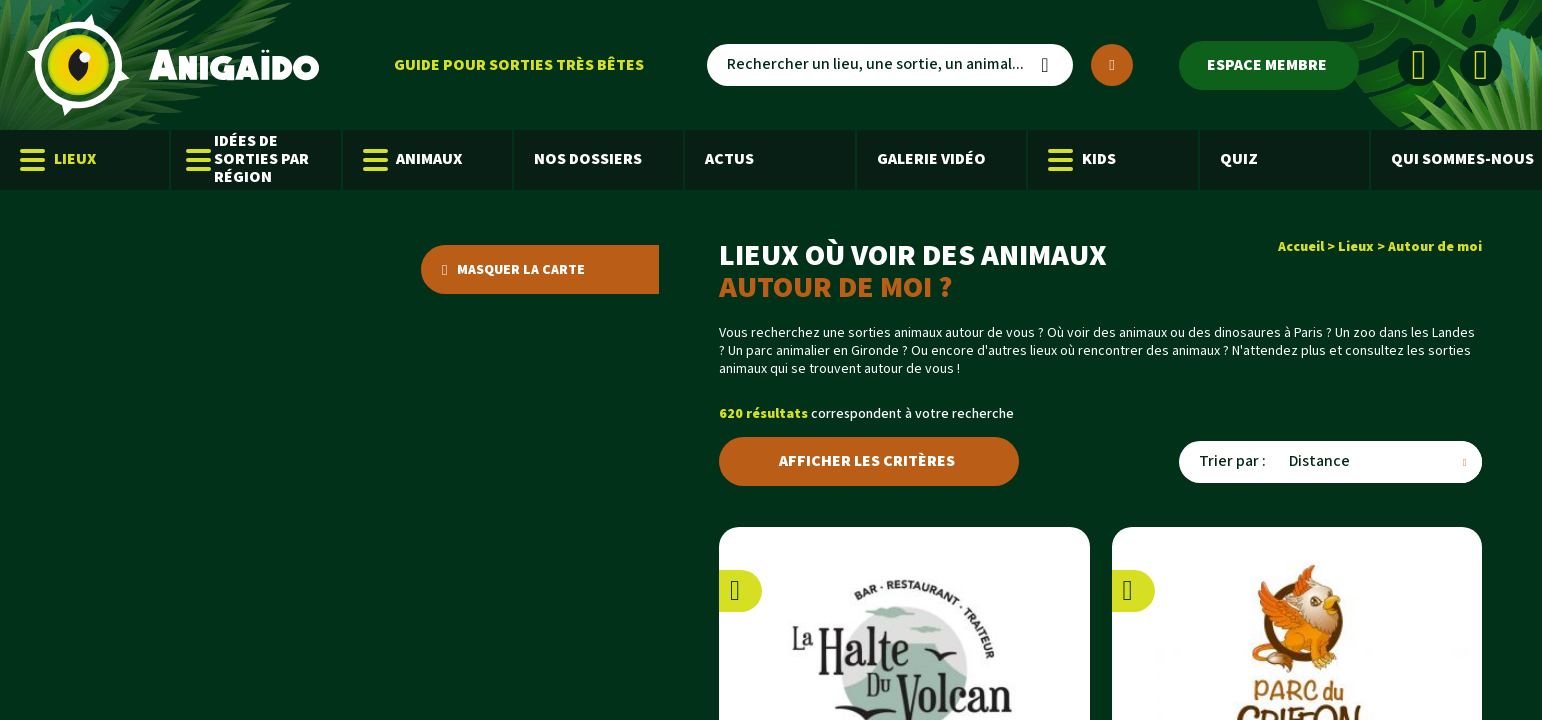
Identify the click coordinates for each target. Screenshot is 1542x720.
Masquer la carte (513, 270)
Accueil (1301, 247)
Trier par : (1232, 461)
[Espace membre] (1269, 65)
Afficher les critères (867, 461)
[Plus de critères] (1112, 65)
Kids (1082, 160)
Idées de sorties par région (250, 159)
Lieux (58, 160)
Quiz (1239, 159)
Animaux (413, 160)
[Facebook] (1419, 65)
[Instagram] (1481, 65)
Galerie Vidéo (931, 159)
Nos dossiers (588, 159)
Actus (729, 159)
